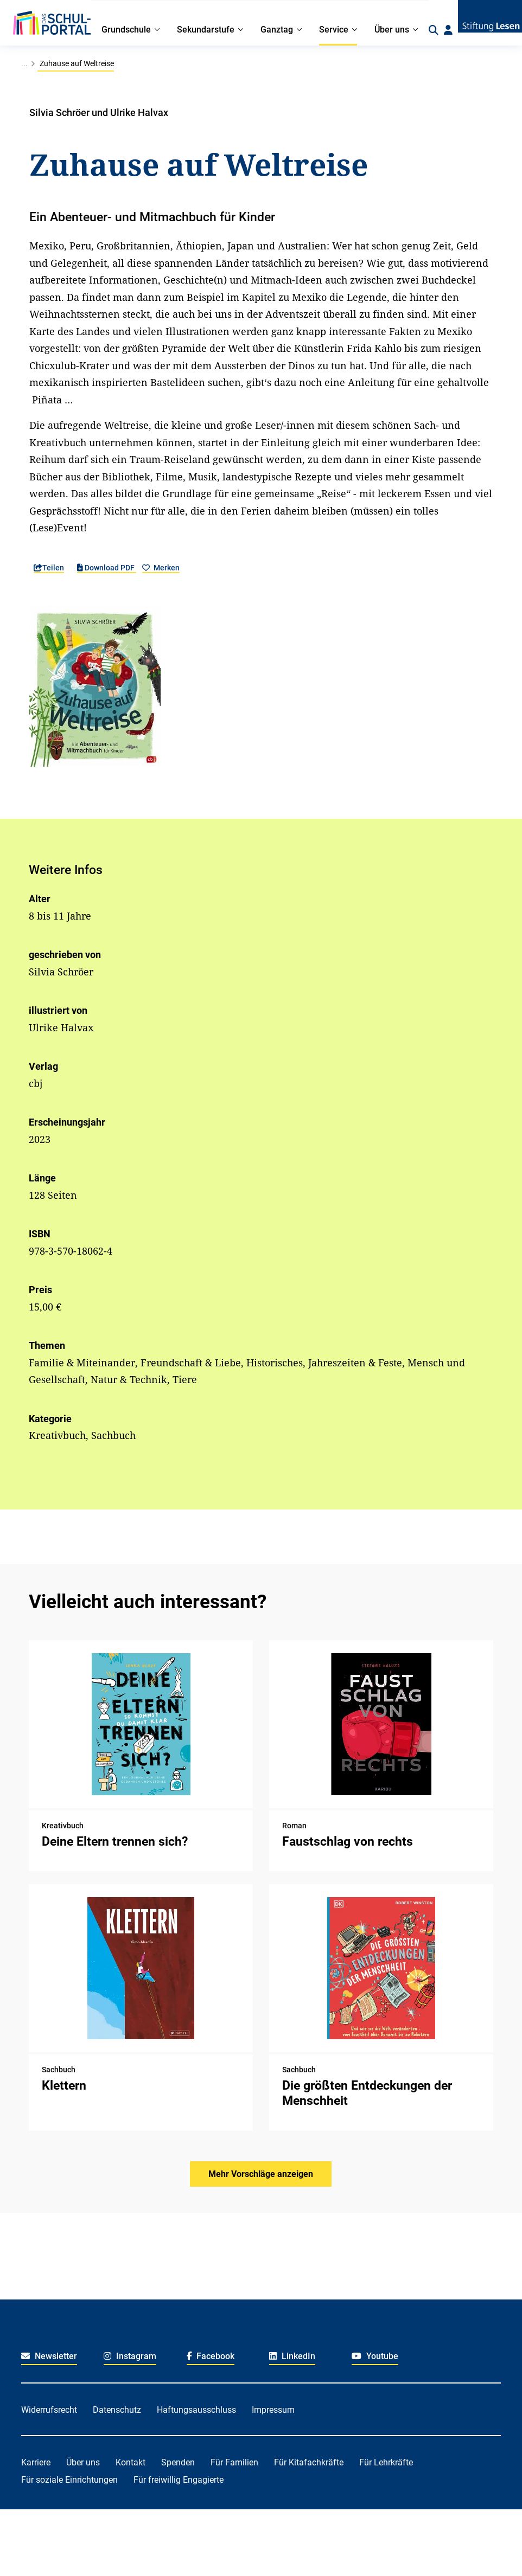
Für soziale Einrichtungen (69, 2480)
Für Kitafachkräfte (308, 2462)
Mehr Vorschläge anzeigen (260, 2174)
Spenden (178, 2462)
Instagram (130, 2356)
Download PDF (106, 567)
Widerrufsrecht (49, 2410)
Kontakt (130, 2462)
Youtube (375, 2356)
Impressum (273, 2410)
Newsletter (49, 2356)
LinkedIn (292, 2356)
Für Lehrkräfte (386, 2462)
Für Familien (234, 2462)
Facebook (211, 2356)
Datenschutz (117, 2410)
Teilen (49, 567)
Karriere (35, 2462)
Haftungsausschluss (196, 2410)
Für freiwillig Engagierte (178, 2480)
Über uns (83, 2462)
